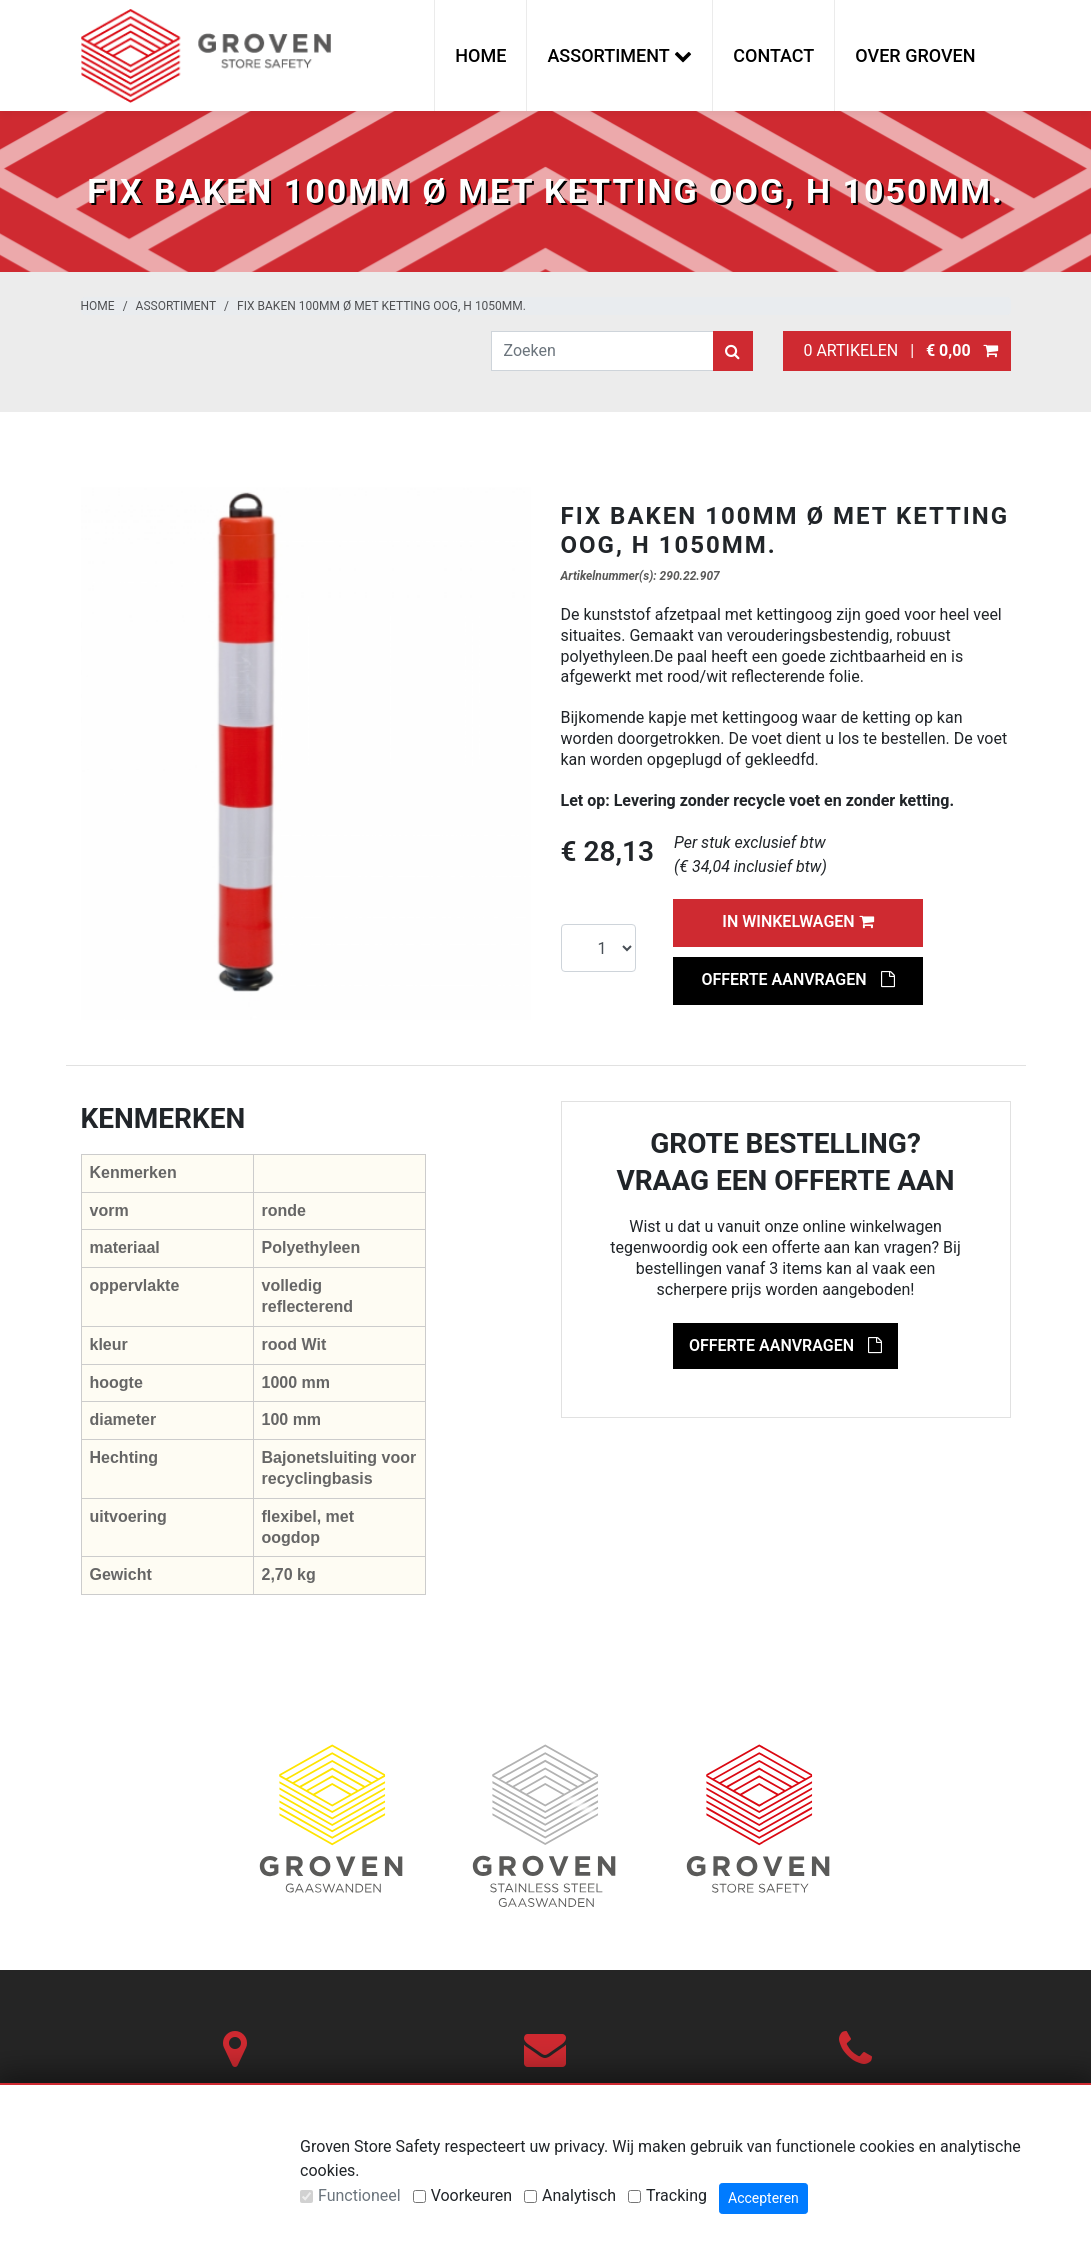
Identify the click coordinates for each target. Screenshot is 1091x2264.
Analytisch (579, 2195)
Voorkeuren (471, 2195)
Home (480, 55)
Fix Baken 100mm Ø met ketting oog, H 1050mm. (381, 306)
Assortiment (176, 306)
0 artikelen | (897, 350)
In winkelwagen (797, 921)
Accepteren (763, 2198)
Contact (773, 55)
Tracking (676, 2195)
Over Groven (915, 55)
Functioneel (359, 2195)
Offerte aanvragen (797, 979)
